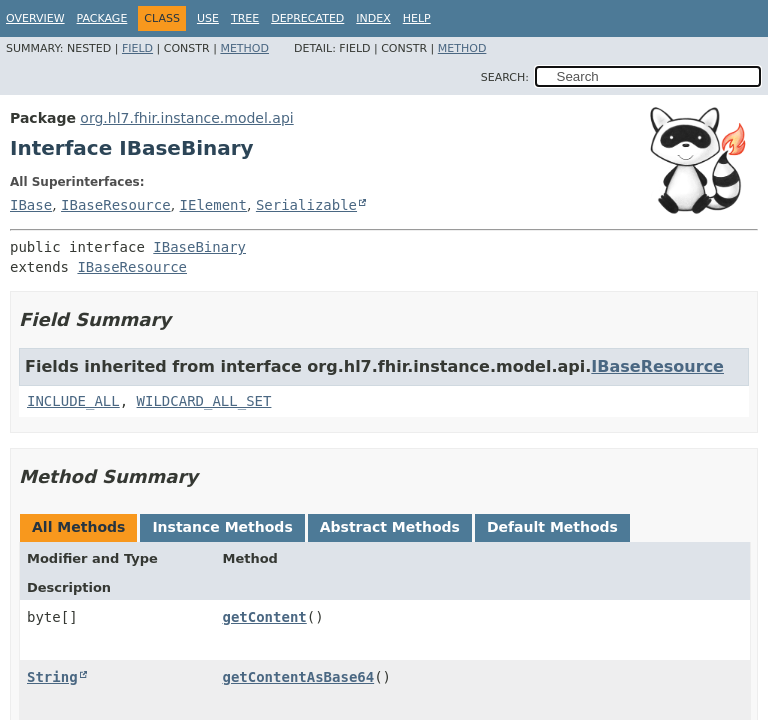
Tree (245, 18)
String (52, 677)
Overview (35, 18)
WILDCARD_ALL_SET (204, 401)
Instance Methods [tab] (222, 527)
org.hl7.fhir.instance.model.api (186, 118)
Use (208, 18)
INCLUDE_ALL (73, 401)
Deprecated (307, 18)
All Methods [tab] (78, 527)
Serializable (306, 205)
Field (137, 48)
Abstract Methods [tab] (390, 527)
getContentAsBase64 (298, 677)
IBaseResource (116, 205)
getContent (264, 617)
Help (417, 18)
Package (102, 18)
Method (244, 48)
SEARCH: (505, 77)
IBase (31, 205)
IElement (213, 205)
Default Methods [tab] (552, 527)
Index (373, 18)
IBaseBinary (199, 247)
